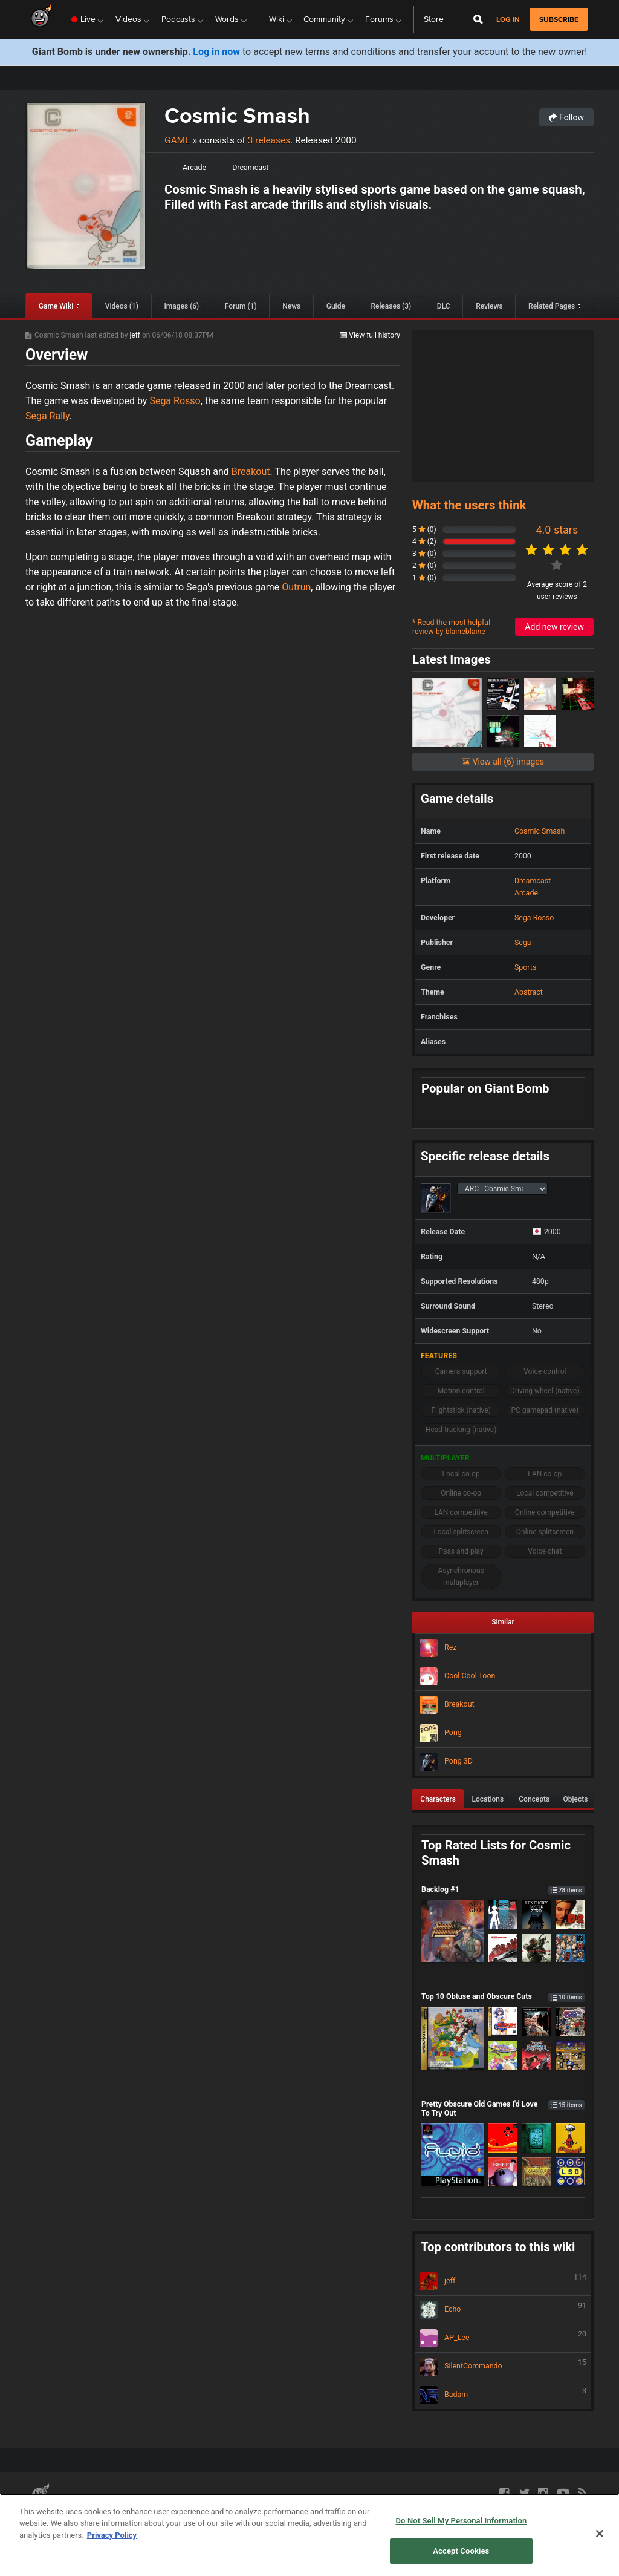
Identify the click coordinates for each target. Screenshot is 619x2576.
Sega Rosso (174, 401)
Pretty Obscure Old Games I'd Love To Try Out (503, 2108)
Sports (525, 967)
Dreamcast (250, 167)
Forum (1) (241, 306)
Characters (438, 1799)
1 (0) (424, 578)
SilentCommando (503, 2367)
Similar (502, 1622)
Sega (522, 942)
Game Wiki (56, 306)
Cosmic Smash (237, 115)
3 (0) (424, 553)
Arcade (194, 167)
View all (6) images (503, 762)
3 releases (269, 140)
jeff (135, 335)
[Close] (599, 2533)
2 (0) (424, 565)
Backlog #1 (503, 1889)
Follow (566, 117)
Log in (508, 19)
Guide (335, 306)
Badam (503, 2395)
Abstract (528, 991)
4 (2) (424, 541)
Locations (488, 1799)
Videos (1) (121, 306)
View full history (370, 335)
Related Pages (551, 306)
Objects (575, 1799)
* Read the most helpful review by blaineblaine (451, 627)
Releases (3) (391, 306)
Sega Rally (47, 416)
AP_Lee (503, 2338)
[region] (309, 2535)
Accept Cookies (461, 2550)
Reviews (489, 306)
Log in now (216, 51)
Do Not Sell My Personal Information (461, 2520)
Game (177, 140)
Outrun (296, 587)
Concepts (534, 1799)
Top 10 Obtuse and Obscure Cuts (503, 1996)
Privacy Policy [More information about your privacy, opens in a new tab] (112, 2535)
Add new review (554, 627)
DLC (443, 306)
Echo (503, 2310)
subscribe (558, 19)
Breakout (251, 471)
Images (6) (181, 306)
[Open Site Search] (478, 19)
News (291, 306)
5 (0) (424, 529)
